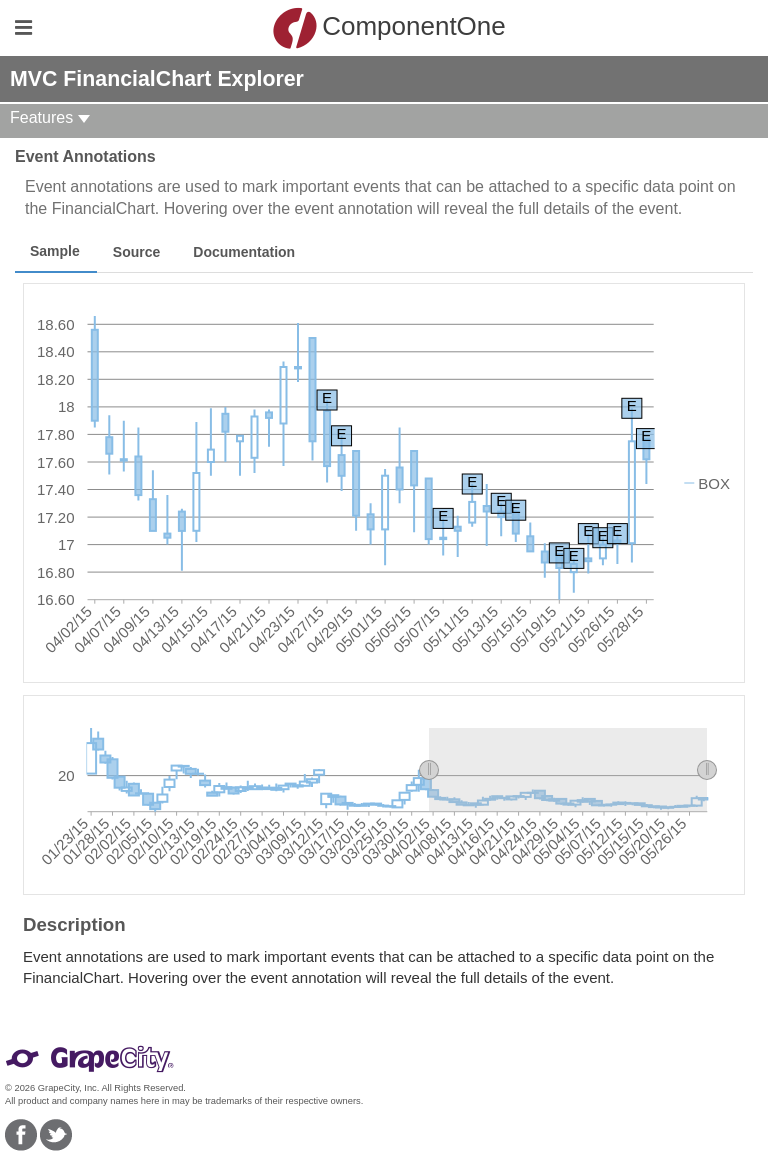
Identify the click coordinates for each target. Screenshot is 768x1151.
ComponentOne (389, 28)
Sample (55, 251)
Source (136, 252)
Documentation (244, 252)
